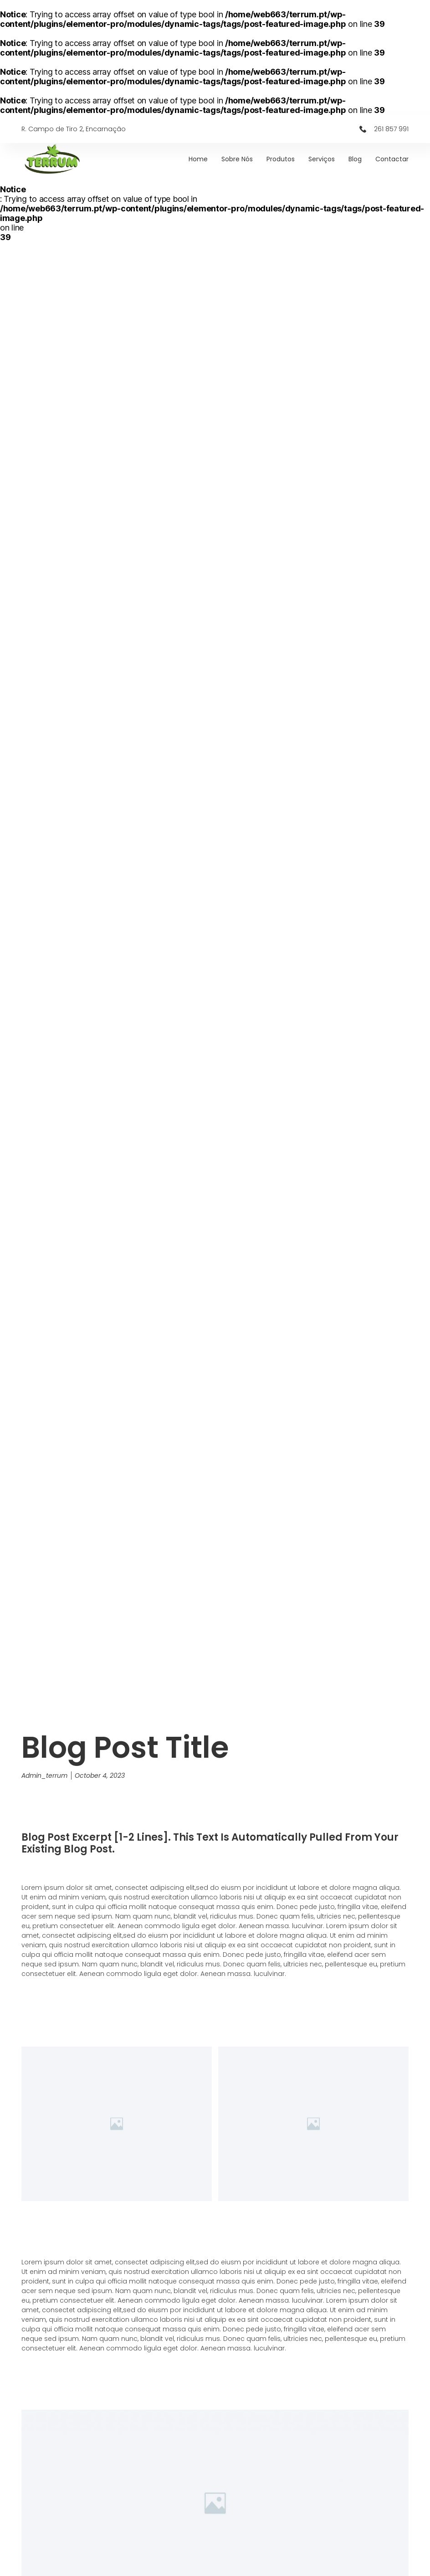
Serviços (321, 159)
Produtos (280, 159)
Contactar (392, 159)
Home (198, 159)
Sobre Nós (237, 159)
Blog (355, 159)
